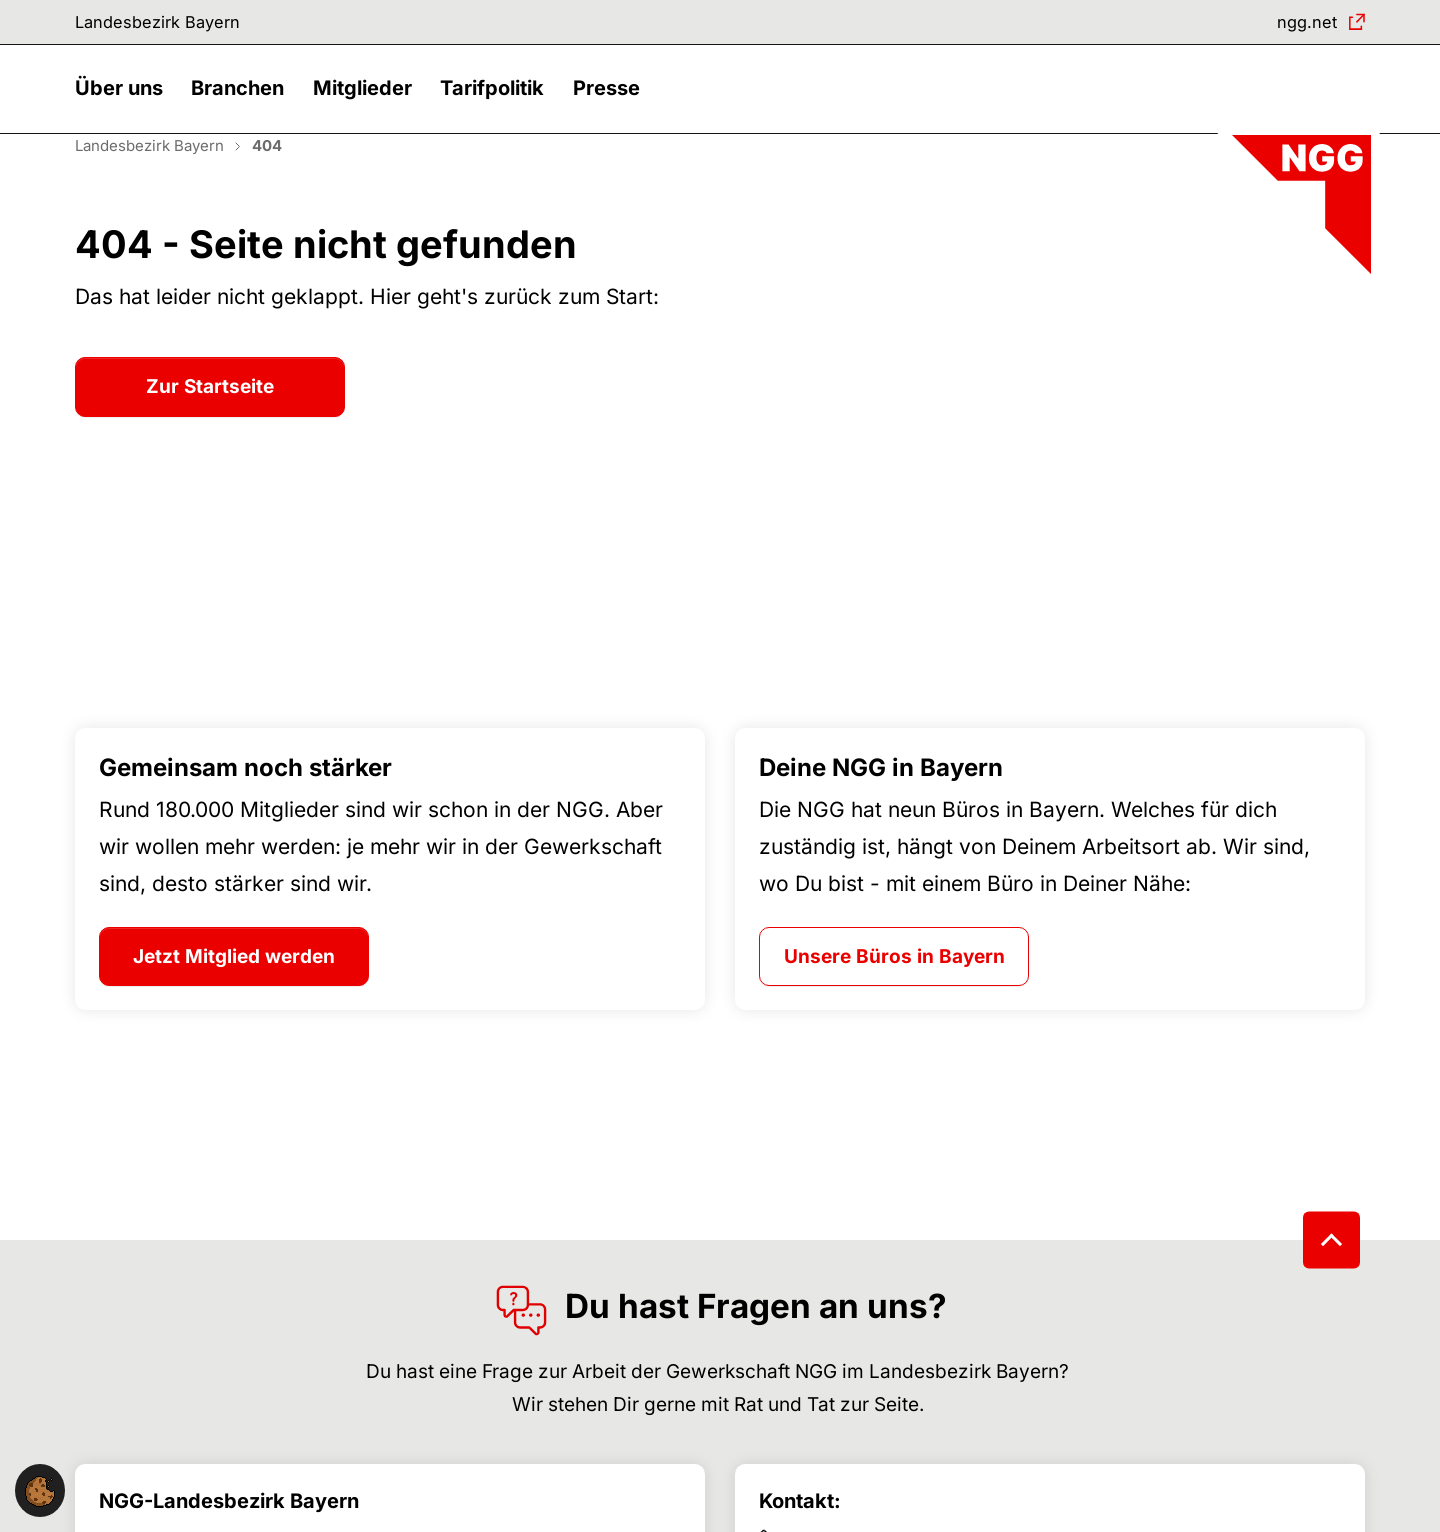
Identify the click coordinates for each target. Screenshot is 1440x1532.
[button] (124, 107)
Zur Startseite (210, 419)
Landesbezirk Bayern (170, 24)
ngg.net (1300, 24)
